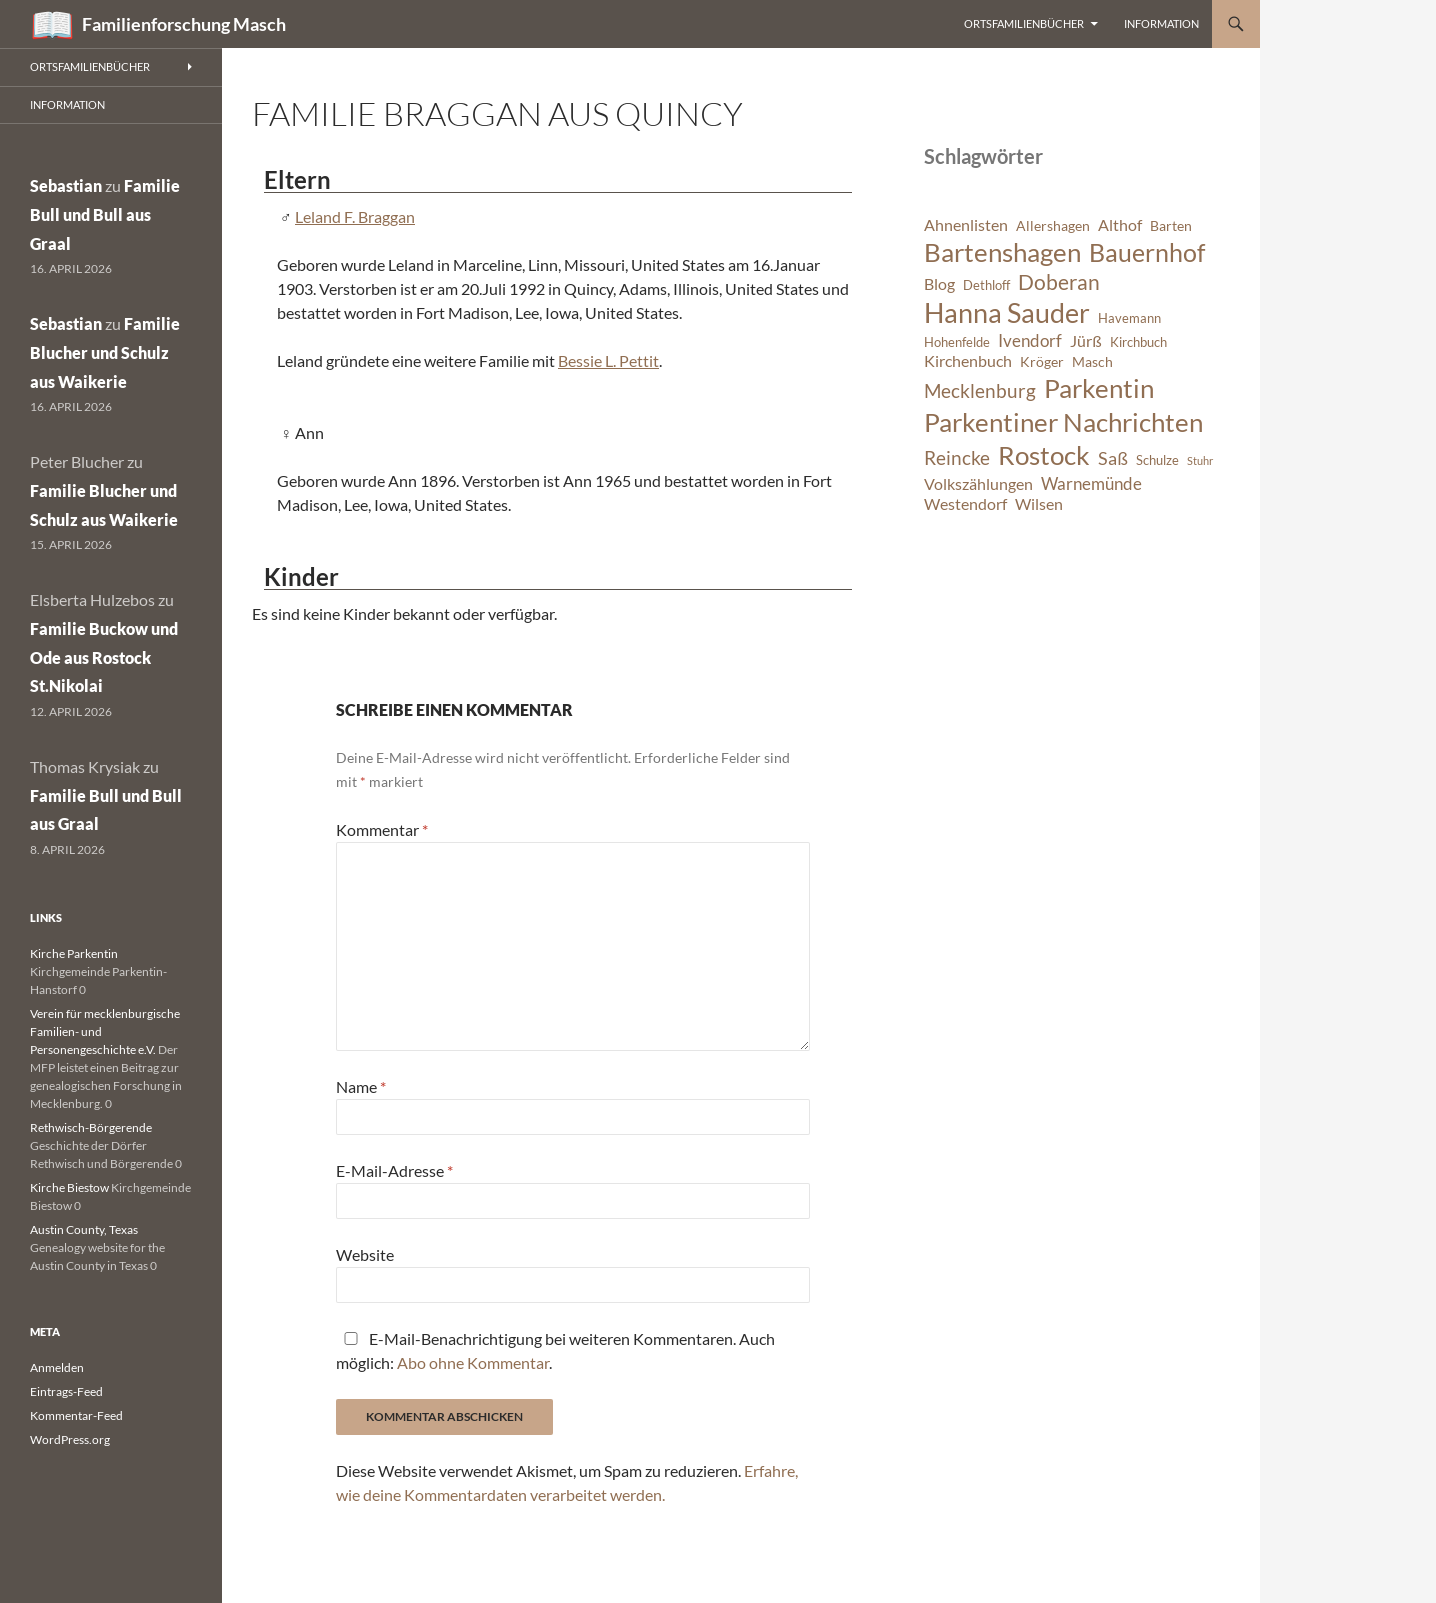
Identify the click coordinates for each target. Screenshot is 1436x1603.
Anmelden (57, 1367)
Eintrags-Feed (66, 1391)
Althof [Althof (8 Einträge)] (1120, 225)
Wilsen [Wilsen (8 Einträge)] (1039, 504)
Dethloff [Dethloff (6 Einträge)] (986, 285)
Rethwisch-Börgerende (91, 1127)
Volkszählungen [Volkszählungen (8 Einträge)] (978, 484)
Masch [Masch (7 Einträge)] (1092, 361)
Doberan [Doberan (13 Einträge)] (1059, 282)
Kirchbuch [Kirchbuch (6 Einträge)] (1138, 342)
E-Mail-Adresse (394, 1170)
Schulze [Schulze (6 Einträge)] (1157, 460)
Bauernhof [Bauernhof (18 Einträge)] (1147, 252)
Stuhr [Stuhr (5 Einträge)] (1200, 460)
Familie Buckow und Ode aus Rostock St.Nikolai (104, 657)
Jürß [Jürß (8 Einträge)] (1086, 341)
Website (365, 1254)
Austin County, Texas (84, 1229)
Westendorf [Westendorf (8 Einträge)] (965, 504)
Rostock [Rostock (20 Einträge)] (1044, 455)
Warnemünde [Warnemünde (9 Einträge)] (1091, 483)
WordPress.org (70, 1439)
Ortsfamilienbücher (1024, 23)
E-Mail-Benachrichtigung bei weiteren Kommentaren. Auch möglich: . (555, 1350)
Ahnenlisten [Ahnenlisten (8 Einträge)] (966, 225)
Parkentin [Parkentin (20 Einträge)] (1099, 388)
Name (361, 1086)
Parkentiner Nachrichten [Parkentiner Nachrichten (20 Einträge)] (1063, 422)
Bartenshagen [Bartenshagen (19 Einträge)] (1002, 252)
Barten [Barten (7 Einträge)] (1171, 225)
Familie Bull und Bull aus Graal (105, 214)
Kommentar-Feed (76, 1415)
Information (1161, 23)
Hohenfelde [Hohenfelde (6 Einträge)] (957, 342)
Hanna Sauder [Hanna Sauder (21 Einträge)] (1007, 313)
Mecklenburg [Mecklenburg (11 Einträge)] (980, 390)
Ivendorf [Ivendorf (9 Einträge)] (1030, 340)
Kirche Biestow (69, 1187)
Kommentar (382, 829)
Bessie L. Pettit (608, 360)
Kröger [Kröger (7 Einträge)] (1042, 361)
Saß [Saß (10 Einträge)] (1113, 458)
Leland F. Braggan (355, 216)
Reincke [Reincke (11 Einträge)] (957, 457)
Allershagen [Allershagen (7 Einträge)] (1053, 225)
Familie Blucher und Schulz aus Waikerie (105, 352)
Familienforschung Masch (184, 24)
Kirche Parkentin (74, 953)
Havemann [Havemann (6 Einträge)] (1129, 318)
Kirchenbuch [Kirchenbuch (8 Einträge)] (968, 361)
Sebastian (66, 185)
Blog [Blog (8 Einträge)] (939, 284)
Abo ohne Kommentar (473, 1362)
